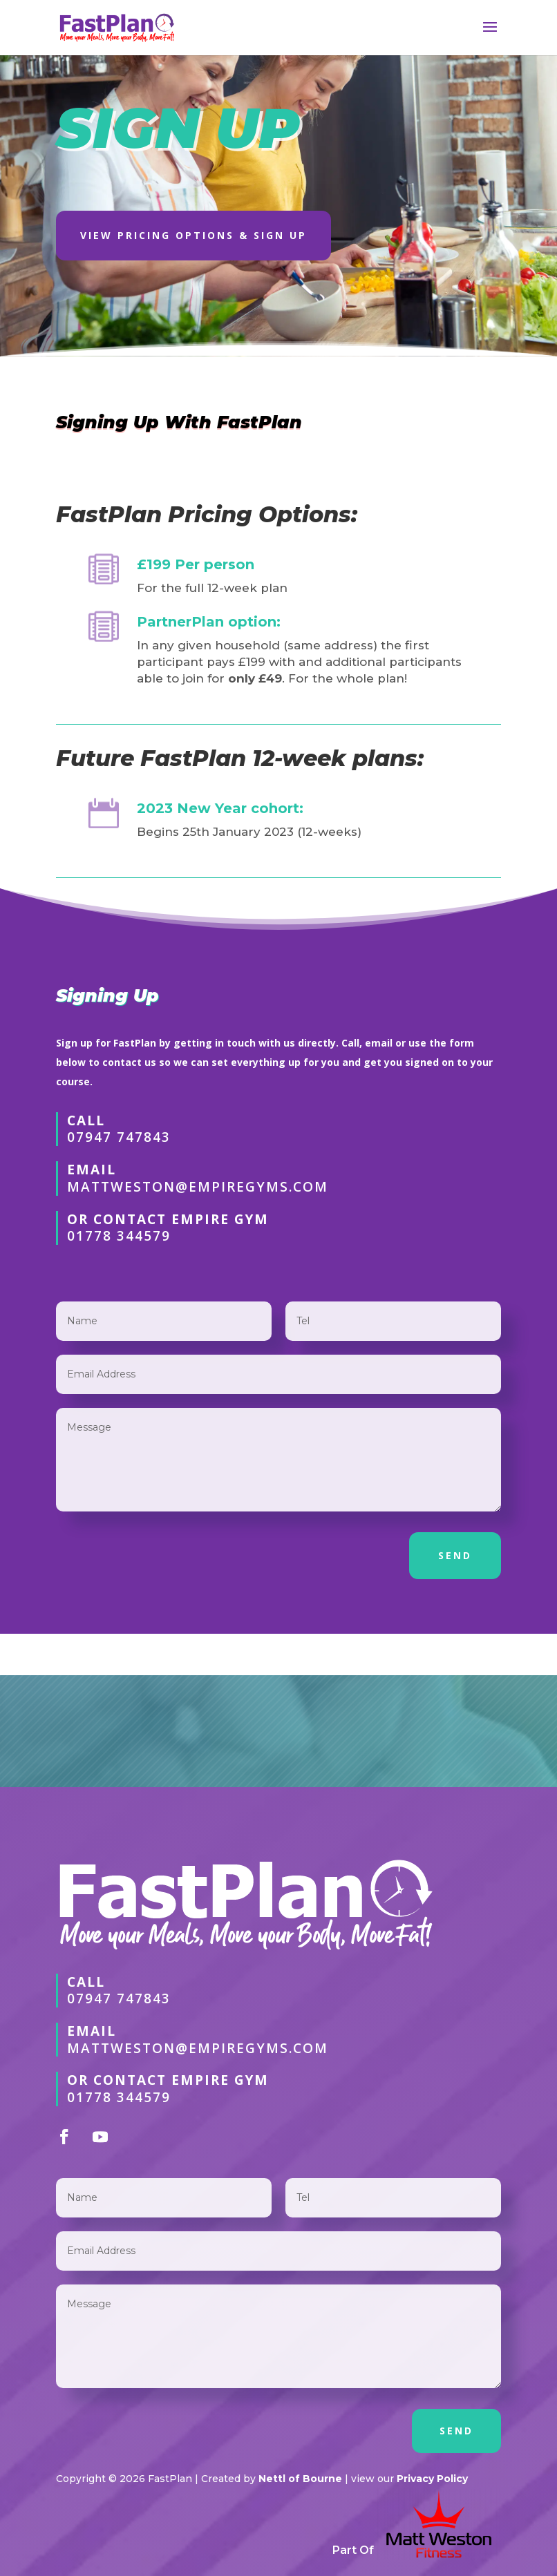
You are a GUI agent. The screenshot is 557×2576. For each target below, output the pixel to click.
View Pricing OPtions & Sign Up (193, 235)
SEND (455, 1555)
